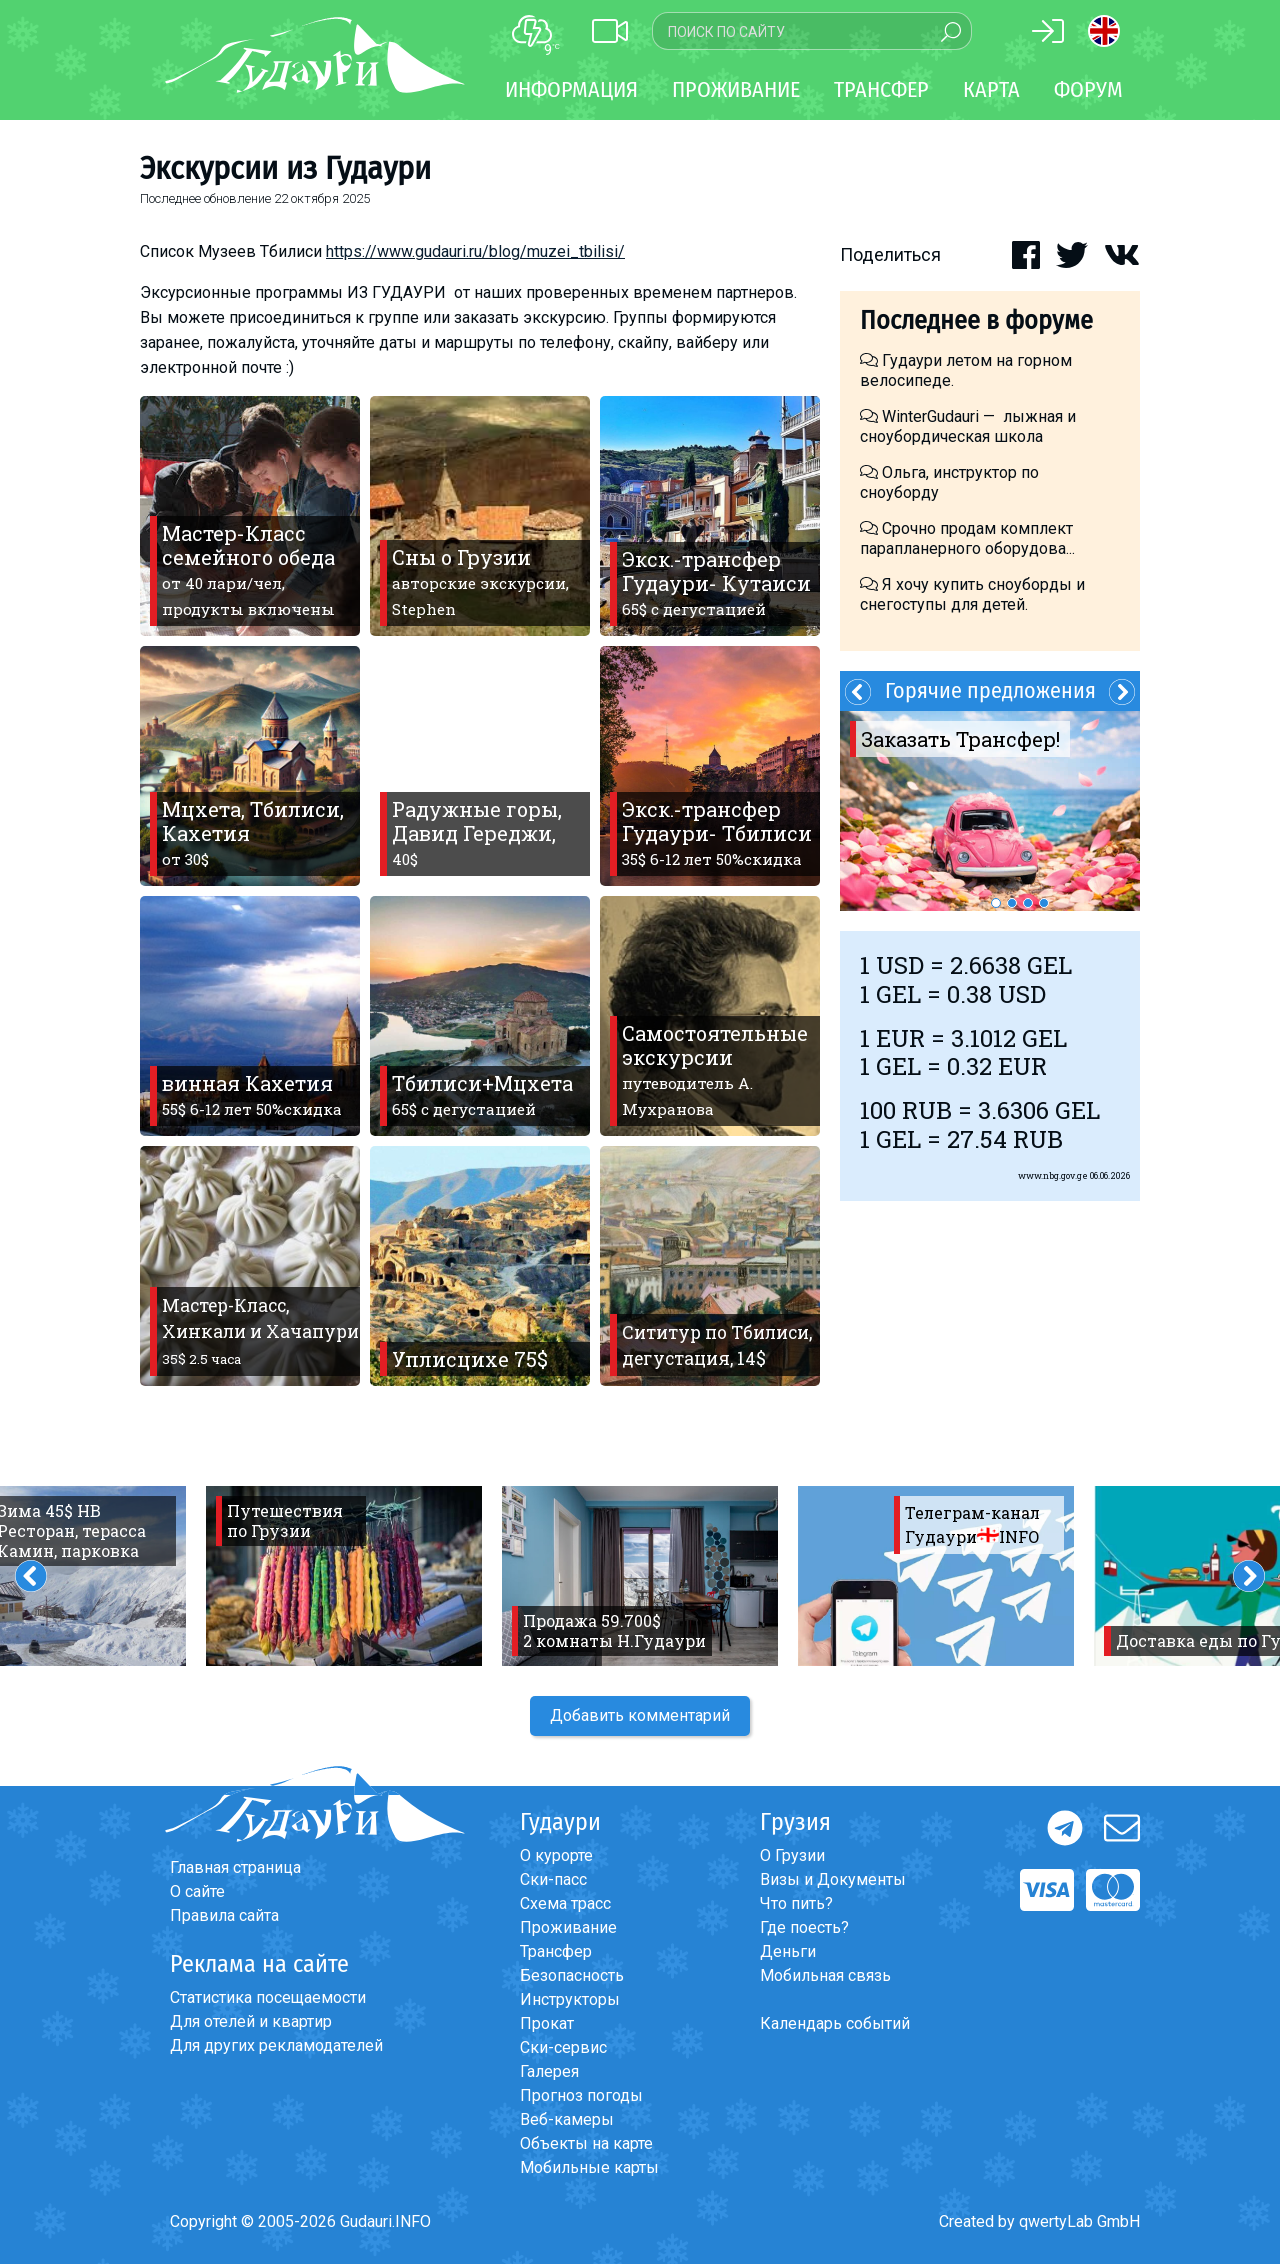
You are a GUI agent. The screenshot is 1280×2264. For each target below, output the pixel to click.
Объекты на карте (586, 2143)
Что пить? (796, 1903)
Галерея (549, 2071)
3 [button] (1028, 903)
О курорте (556, 1855)
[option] (990, 811)
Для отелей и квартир (251, 2021)
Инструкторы (570, 1999)
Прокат (547, 2023)
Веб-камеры (567, 2119)
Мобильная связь (825, 1975)
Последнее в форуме (976, 320)
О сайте (197, 1891)
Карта (991, 89)
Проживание (568, 1927)
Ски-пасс (553, 1879)
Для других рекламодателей (276, 2045)
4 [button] (1044, 903)
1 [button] (996, 903)
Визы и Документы (833, 1879)
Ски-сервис (563, 2047)
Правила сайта (224, 1915)
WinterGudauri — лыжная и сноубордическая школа (968, 426)
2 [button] (1012, 903)
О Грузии (792, 1855)
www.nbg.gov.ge (1053, 1175)
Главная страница (235, 1867)
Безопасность (572, 1975)
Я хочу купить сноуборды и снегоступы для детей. (972, 594)
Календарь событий (835, 2023)
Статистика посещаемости (268, 1997)
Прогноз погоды (581, 2095)
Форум (1088, 89)
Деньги (788, 1951)
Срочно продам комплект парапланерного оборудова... (967, 538)
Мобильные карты (589, 2167)
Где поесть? (804, 1927)
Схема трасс (565, 1903)
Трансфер (556, 1951)
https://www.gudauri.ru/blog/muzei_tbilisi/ (475, 251)
